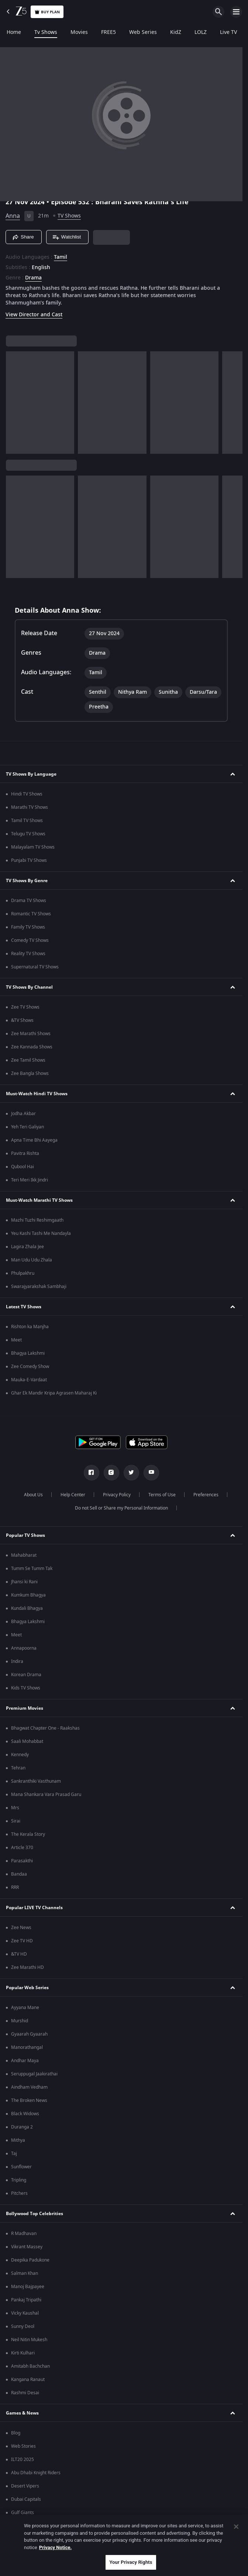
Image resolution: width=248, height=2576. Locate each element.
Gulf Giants (22, 2512)
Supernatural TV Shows (35, 967)
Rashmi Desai (25, 2392)
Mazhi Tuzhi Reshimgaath (37, 1220)
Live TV (228, 32)
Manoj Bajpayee (27, 2286)
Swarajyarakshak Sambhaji (38, 1286)
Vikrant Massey (26, 2246)
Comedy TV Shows (30, 940)
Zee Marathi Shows (31, 1033)
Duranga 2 (22, 2127)
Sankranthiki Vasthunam (36, 1781)
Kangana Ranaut (28, 2379)
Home (14, 32)
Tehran (18, 1768)
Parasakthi (22, 1861)
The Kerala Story (28, 1834)
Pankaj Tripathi (26, 2300)
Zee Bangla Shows (30, 1073)
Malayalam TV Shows (33, 847)
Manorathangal (27, 2047)
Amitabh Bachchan (30, 2366)
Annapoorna (24, 1648)
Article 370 (22, 1847)
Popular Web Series (27, 1987)
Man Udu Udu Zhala (31, 1260)
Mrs (15, 1807)
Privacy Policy (117, 1494)
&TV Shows (22, 1020)
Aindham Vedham (29, 2087)
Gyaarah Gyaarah (29, 2034)
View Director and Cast (34, 314)
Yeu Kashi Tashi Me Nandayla (41, 1233)
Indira (17, 1661)
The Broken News (29, 2100)
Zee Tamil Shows (28, 1060)
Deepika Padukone (30, 2260)
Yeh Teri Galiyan (27, 1127)
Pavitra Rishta (25, 1153)
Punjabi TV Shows (29, 860)
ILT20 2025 (22, 2459)
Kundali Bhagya (27, 1608)
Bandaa (19, 1874)
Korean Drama (26, 1674)
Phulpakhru (22, 1273)
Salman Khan (24, 2273)
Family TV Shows (28, 927)
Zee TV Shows (25, 1007)
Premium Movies (24, 1708)
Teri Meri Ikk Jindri (29, 1180)
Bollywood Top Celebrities (34, 2213)
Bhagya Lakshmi (28, 1353)
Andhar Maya (25, 2060)
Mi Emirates (23, 2526)
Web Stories (23, 2446)
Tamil (60, 257)
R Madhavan (24, 2233)
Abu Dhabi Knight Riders (36, 2472)
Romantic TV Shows (31, 914)
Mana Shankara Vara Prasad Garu (46, 1794)
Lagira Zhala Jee (27, 1246)
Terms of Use (162, 1494)
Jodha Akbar (23, 1113)
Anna (13, 216)
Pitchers (19, 2193)
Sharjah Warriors (28, 2539)
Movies (79, 32)
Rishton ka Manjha (30, 1326)
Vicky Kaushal (25, 2313)
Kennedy (20, 1754)
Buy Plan (47, 12)
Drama (33, 278)
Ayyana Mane (25, 2007)
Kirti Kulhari (23, 2353)
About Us (33, 1494)
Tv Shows (45, 32)
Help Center (73, 1494)
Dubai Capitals (26, 2499)
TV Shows (69, 216)
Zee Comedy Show (30, 1366)
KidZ (175, 32)
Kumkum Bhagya (28, 1595)
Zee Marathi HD (27, 1967)
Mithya (18, 2140)
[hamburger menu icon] (236, 12)
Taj (14, 2153)
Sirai (15, 1821)
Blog (15, 2433)
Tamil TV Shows (27, 820)
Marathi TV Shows (29, 807)
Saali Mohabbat (27, 1741)
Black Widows (25, 2113)
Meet (16, 1340)
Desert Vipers (25, 2486)
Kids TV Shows (25, 1688)
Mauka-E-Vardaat (29, 1379)
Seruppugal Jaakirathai (34, 2074)
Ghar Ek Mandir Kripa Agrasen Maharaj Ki (54, 1393)
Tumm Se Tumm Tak (31, 1568)
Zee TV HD (22, 1941)
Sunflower (21, 2167)
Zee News (21, 1927)
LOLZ (200, 32)
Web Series (143, 32)
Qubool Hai (22, 1166)
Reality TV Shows (28, 953)
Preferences (205, 1494)
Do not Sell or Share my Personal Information (121, 1508)
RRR (15, 1887)
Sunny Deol (22, 2326)
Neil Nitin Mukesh (29, 2339)
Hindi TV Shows (26, 794)
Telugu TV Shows (28, 834)
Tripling (18, 2180)
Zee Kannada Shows (31, 1047)
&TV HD (19, 1954)
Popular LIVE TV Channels (34, 1907)
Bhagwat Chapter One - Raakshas (45, 1728)
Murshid (19, 2021)
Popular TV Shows (25, 1535)
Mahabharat (24, 1555)
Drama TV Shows (28, 900)
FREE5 (108, 32)
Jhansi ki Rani (24, 1581)
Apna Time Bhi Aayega (34, 1140)
